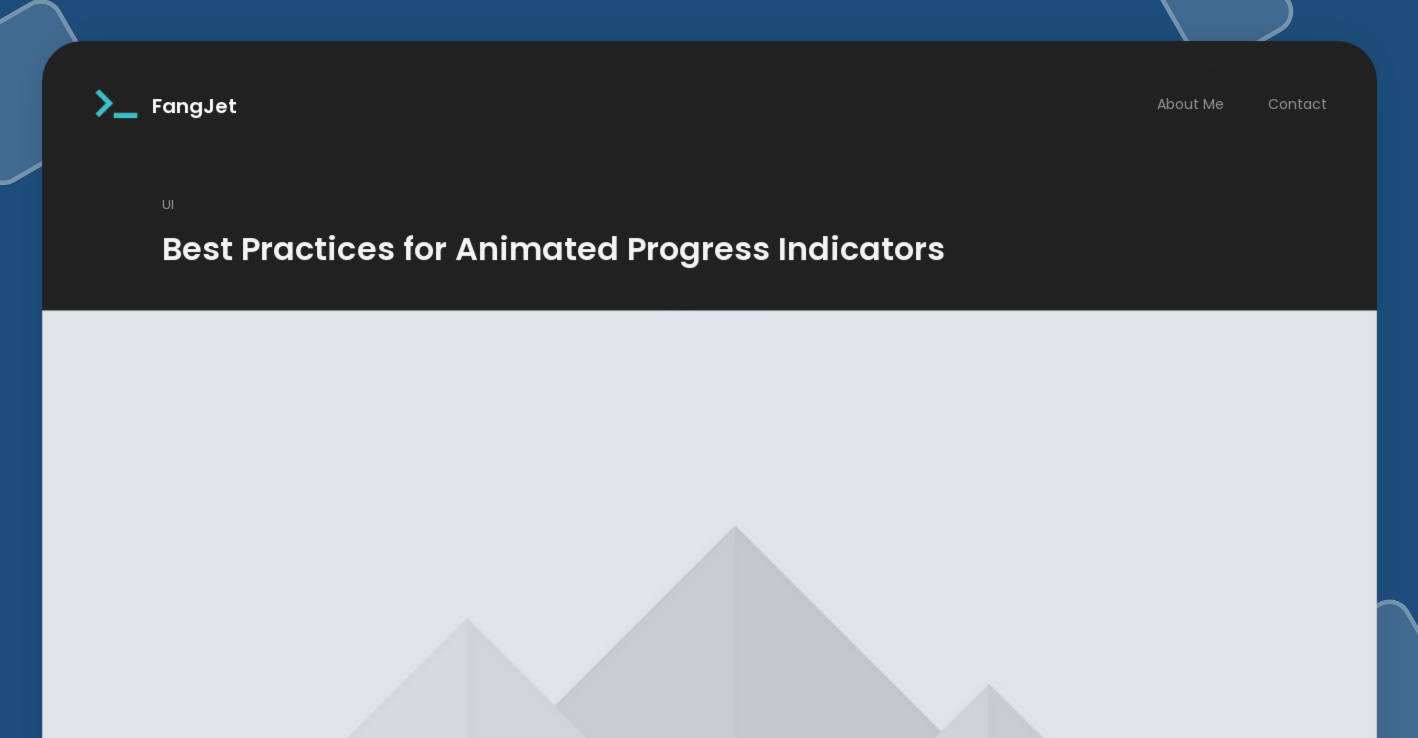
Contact (1306, 84)
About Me (1197, 84)
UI (160, 186)
